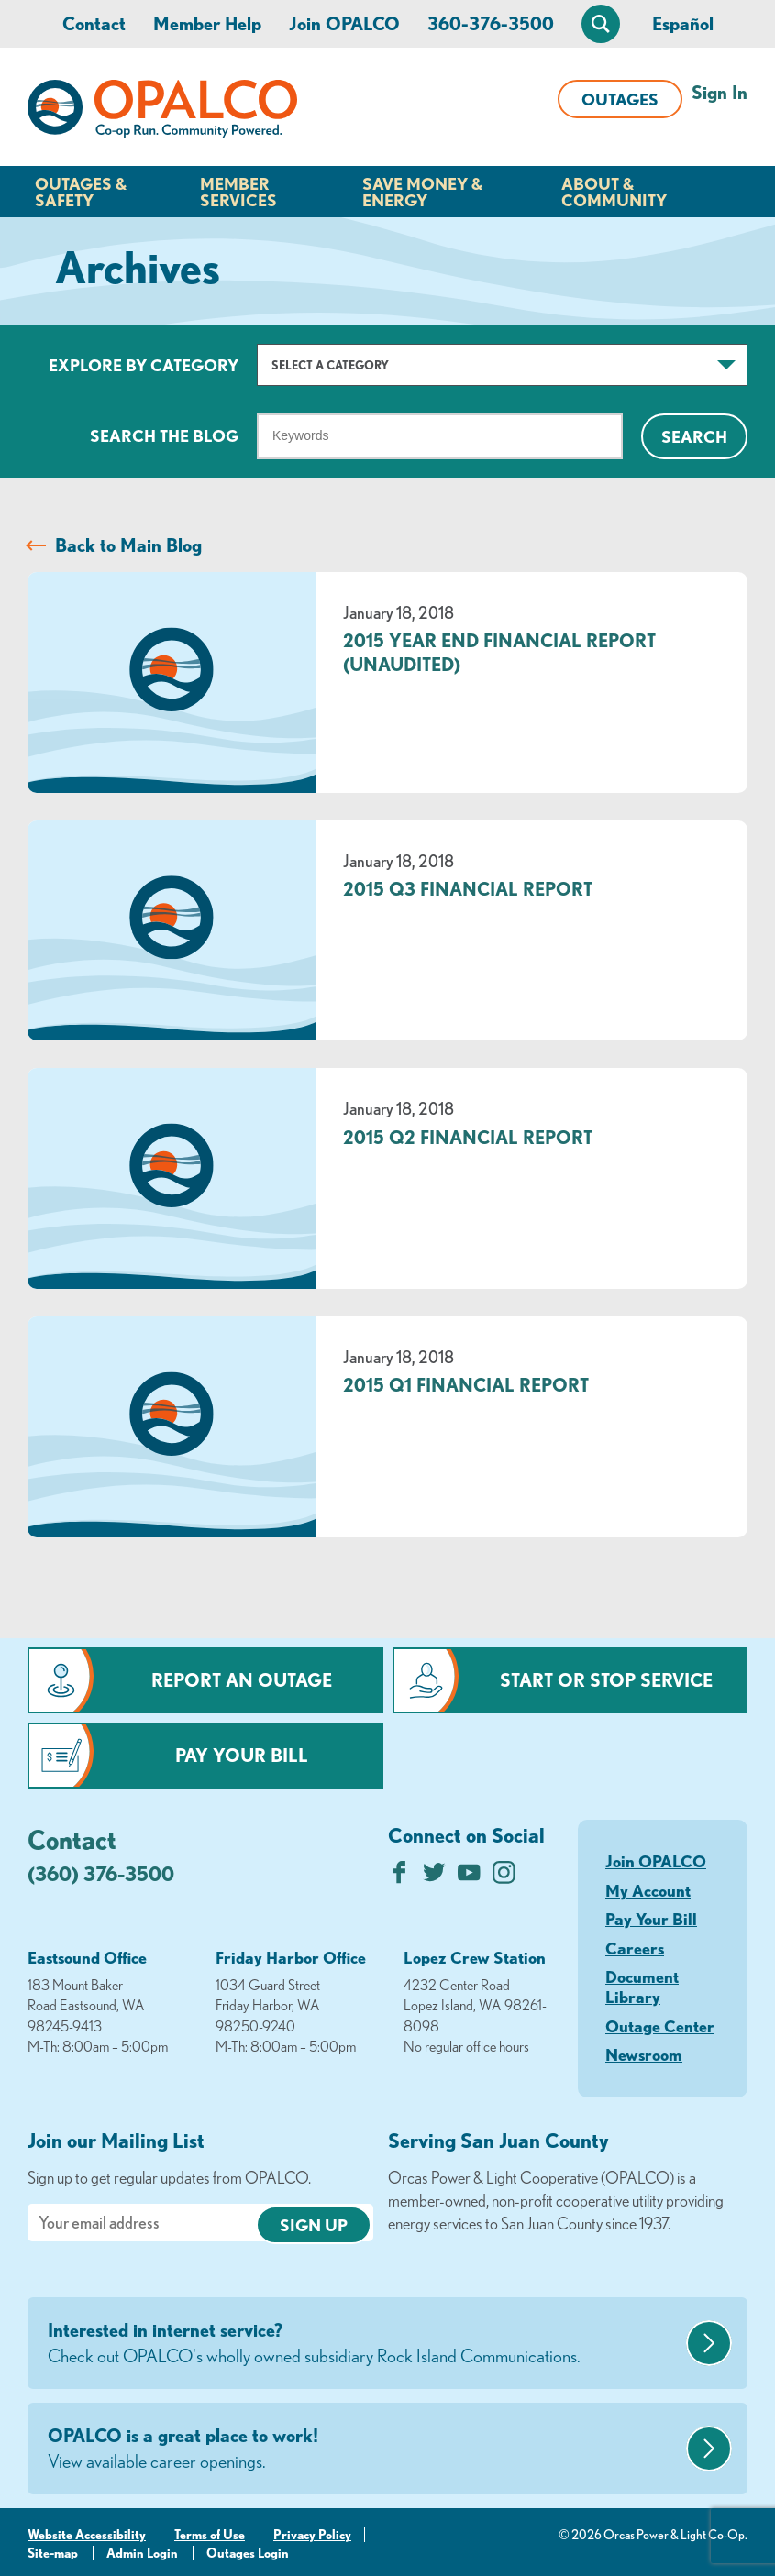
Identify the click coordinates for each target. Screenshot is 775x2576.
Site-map (53, 2553)
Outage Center (659, 2026)
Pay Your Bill (241, 1755)
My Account (648, 1890)
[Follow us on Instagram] (504, 1877)
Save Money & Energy (422, 191)
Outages (620, 99)
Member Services (238, 191)
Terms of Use (209, 2534)
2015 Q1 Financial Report (466, 1384)
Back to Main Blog (128, 545)
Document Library (642, 1986)
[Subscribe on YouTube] (469, 1877)
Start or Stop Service (606, 1679)
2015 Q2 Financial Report (467, 1137)
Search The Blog (164, 435)
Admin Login (142, 2553)
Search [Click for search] (694, 436)
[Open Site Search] (600, 24)
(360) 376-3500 (101, 1873)
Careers (634, 1948)
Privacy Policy (312, 2534)
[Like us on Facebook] (399, 1877)
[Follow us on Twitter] (434, 1877)
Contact (94, 23)
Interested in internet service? (364, 2344)
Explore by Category (143, 365)
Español (683, 23)
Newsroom (643, 2054)
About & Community (614, 191)
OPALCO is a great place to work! (364, 2449)
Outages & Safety (81, 191)
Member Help (207, 23)
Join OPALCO (344, 23)
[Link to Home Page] (162, 112)
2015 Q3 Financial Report (467, 888)
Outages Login (247, 2553)
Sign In (719, 92)
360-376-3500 (490, 23)
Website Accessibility (87, 2534)
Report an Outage (241, 1679)
